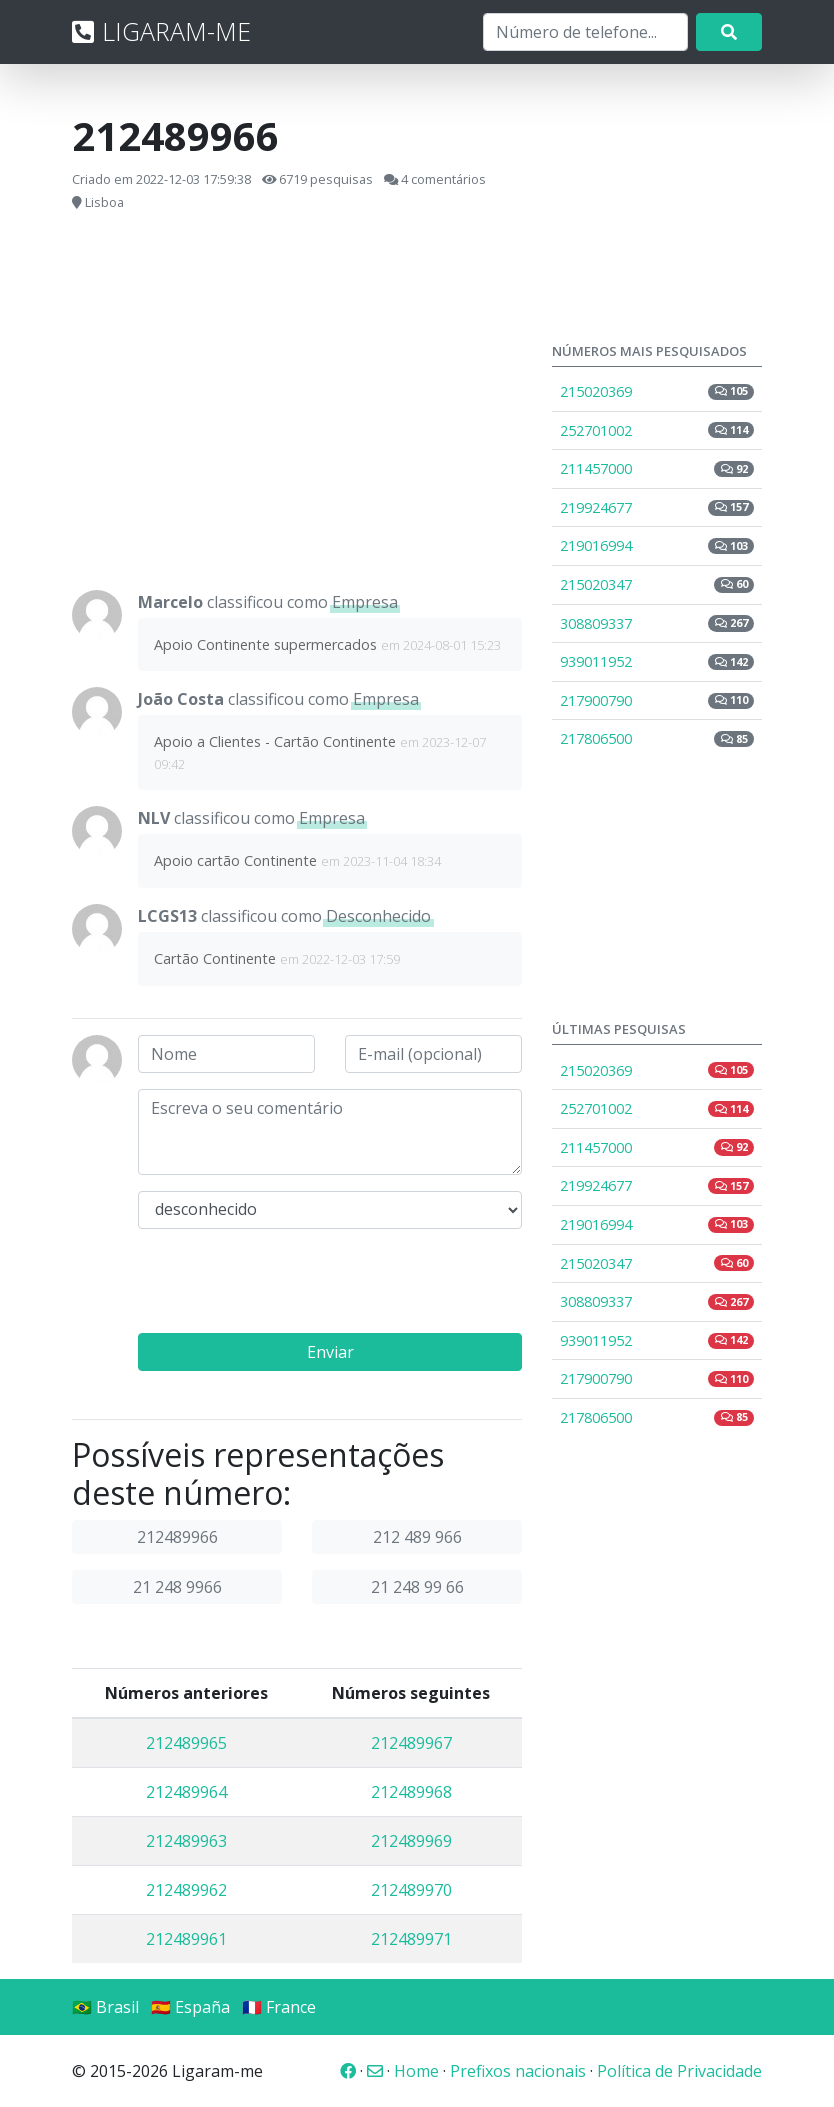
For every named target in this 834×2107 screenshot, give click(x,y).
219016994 (657, 545)
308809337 (657, 623)
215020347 (657, 584)
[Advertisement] (297, 402)
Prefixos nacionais (518, 2071)
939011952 (657, 661)
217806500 (657, 738)
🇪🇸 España (190, 2007)
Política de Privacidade (679, 2071)
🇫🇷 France (279, 2007)
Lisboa (104, 202)
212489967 (411, 1743)
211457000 (657, 468)
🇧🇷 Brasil (105, 2007)
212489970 (411, 1890)
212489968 (411, 1792)
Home (416, 2071)
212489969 (411, 1841)
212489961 (186, 1939)
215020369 (657, 391)
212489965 (186, 1743)
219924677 (657, 507)
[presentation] (290, 1284)
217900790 (657, 700)
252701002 (657, 430)
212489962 (186, 1890)
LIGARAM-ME (161, 31)
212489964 (186, 1792)
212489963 (186, 1841)
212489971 (411, 1939)
